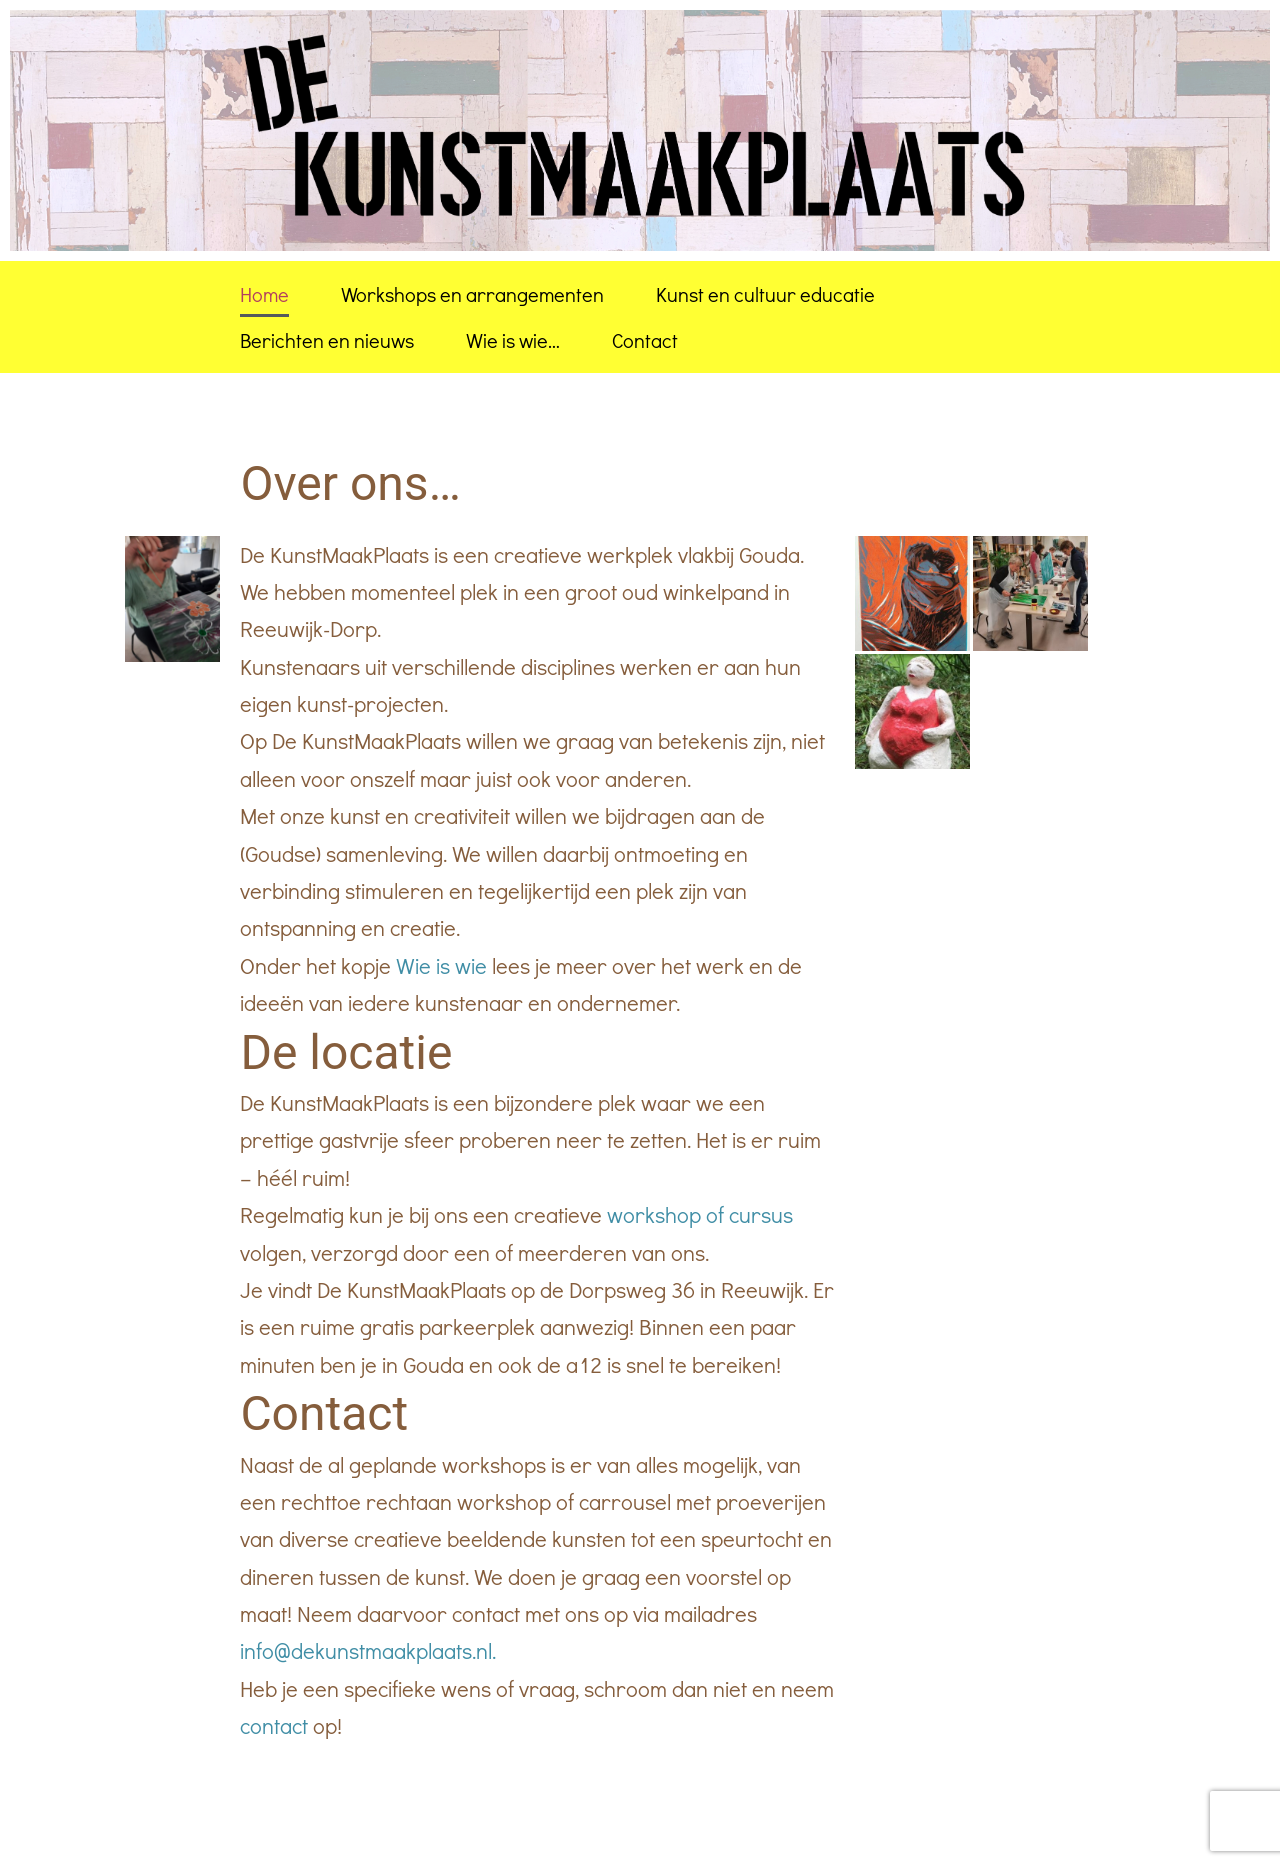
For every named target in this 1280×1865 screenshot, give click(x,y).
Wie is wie (439, 965)
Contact (645, 340)
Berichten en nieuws (327, 340)
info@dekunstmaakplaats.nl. (368, 1650)
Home (264, 294)
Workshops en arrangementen (472, 294)
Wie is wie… (513, 340)
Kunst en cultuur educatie (765, 294)
